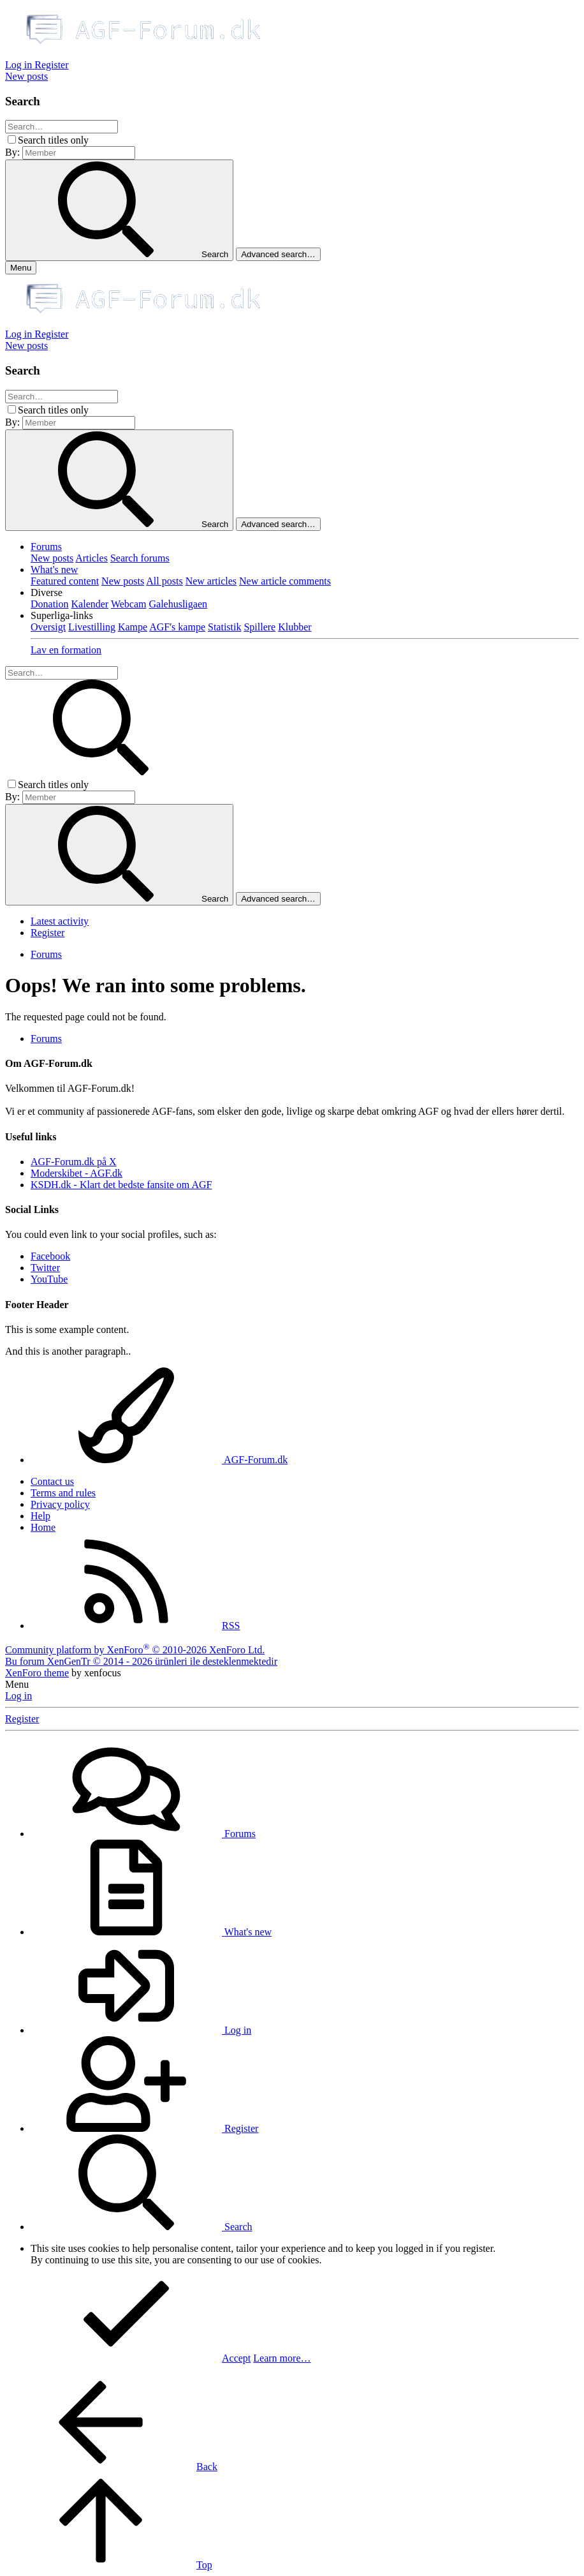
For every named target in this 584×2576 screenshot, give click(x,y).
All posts (164, 581)
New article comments (285, 581)
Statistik (224, 627)
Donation (50, 604)
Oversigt (48, 627)
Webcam (129, 604)
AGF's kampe (177, 627)
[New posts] (26, 76)
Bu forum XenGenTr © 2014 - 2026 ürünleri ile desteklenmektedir (141, 1661)
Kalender (90, 604)
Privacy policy (60, 1504)
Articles (91, 558)
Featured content (65, 581)
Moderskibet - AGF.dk (76, 1173)
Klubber (294, 627)
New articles (211, 581)
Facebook (50, 1256)
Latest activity (60, 921)
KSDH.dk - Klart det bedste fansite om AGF (121, 1184)
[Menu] (20, 267)
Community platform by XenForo (135, 1649)
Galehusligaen (178, 604)
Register (47, 932)
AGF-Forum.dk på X (74, 1161)
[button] (46, 592)
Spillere (259, 627)
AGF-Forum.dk (159, 1459)
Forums (46, 546)
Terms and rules (63, 1492)
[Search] (61, 126)
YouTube (49, 1279)
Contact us (52, 1481)
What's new (54, 569)
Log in (18, 1695)
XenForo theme (37, 1672)
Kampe (132, 627)
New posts (52, 558)
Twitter (45, 1267)
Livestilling (91, 627)
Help (40, 1515)
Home (43, 1527)
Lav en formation (66, 649)
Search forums (140, 558)
